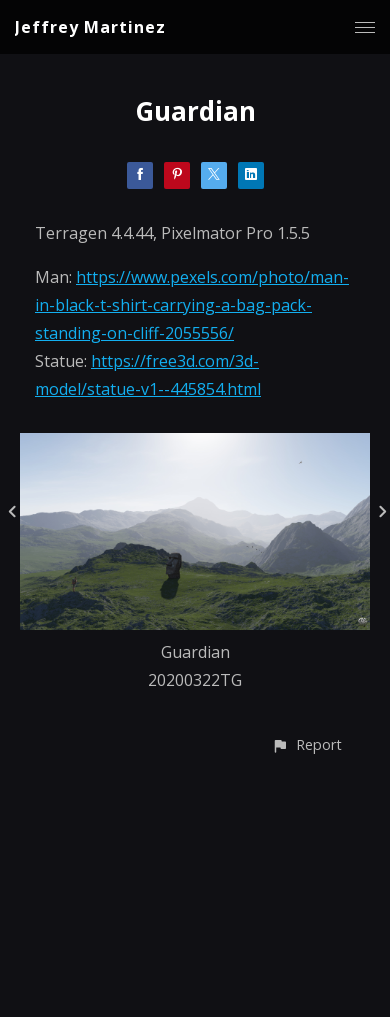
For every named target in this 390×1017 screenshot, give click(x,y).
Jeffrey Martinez (90, 27)
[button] (306, 744)
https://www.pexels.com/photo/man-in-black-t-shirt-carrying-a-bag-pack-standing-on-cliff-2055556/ (192, 305)
